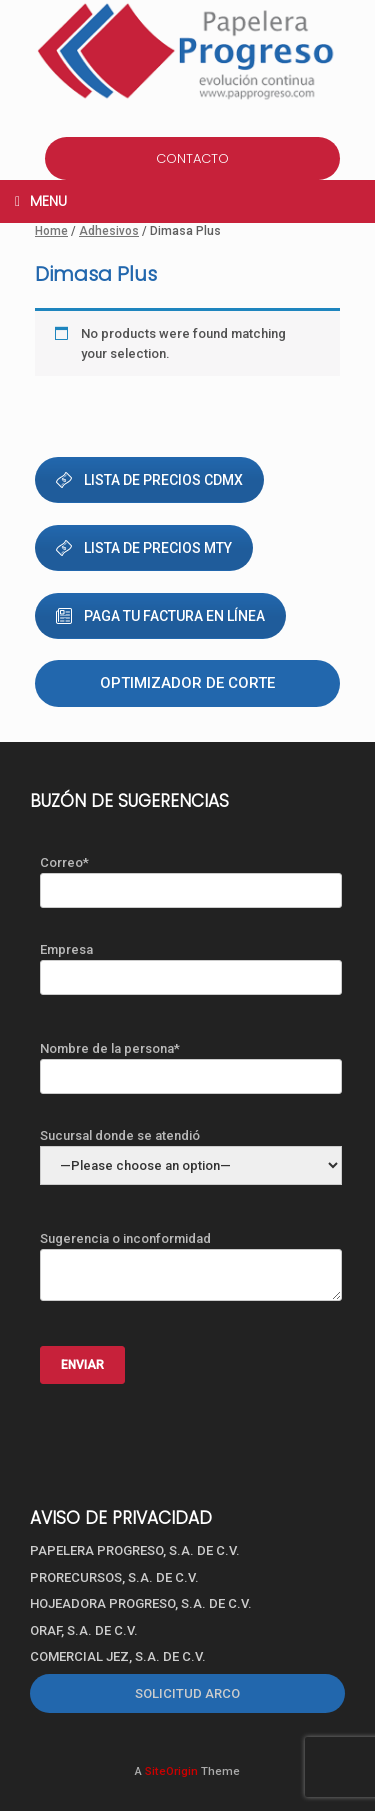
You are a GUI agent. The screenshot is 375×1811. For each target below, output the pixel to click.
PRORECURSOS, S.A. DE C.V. (114, 1577)
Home (51, 231)
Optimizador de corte (187, 683)
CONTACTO (192, 158)
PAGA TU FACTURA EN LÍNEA (160, 616)
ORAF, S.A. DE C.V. (84, 1630)
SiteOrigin (171, 1771)
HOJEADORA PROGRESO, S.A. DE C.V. (141, 1603)
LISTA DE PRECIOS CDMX (149, 480)
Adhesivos (109, 231)
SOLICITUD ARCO (187, 1693)
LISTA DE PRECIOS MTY (144, 548)
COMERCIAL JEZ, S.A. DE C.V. (118, 1656)
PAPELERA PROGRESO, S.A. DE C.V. (135, 1550)
